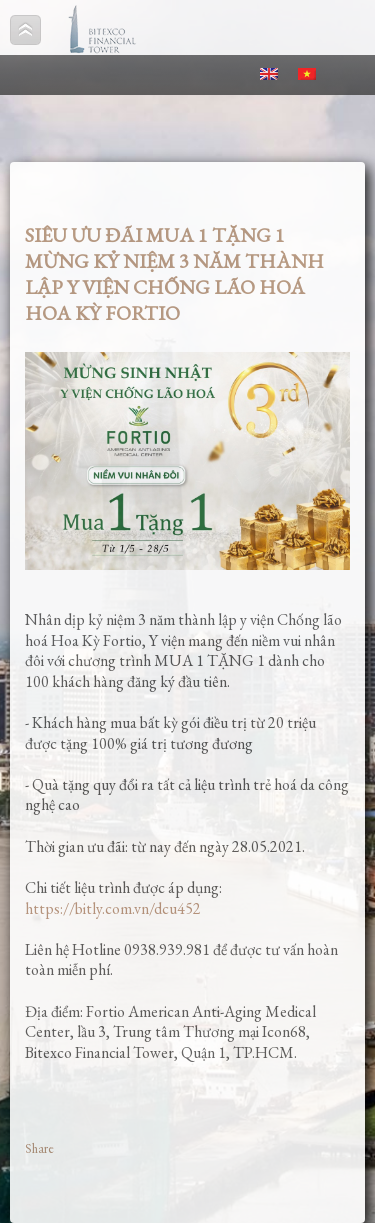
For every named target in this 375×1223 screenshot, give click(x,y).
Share (39, 1148)
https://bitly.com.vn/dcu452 (113, 908)
